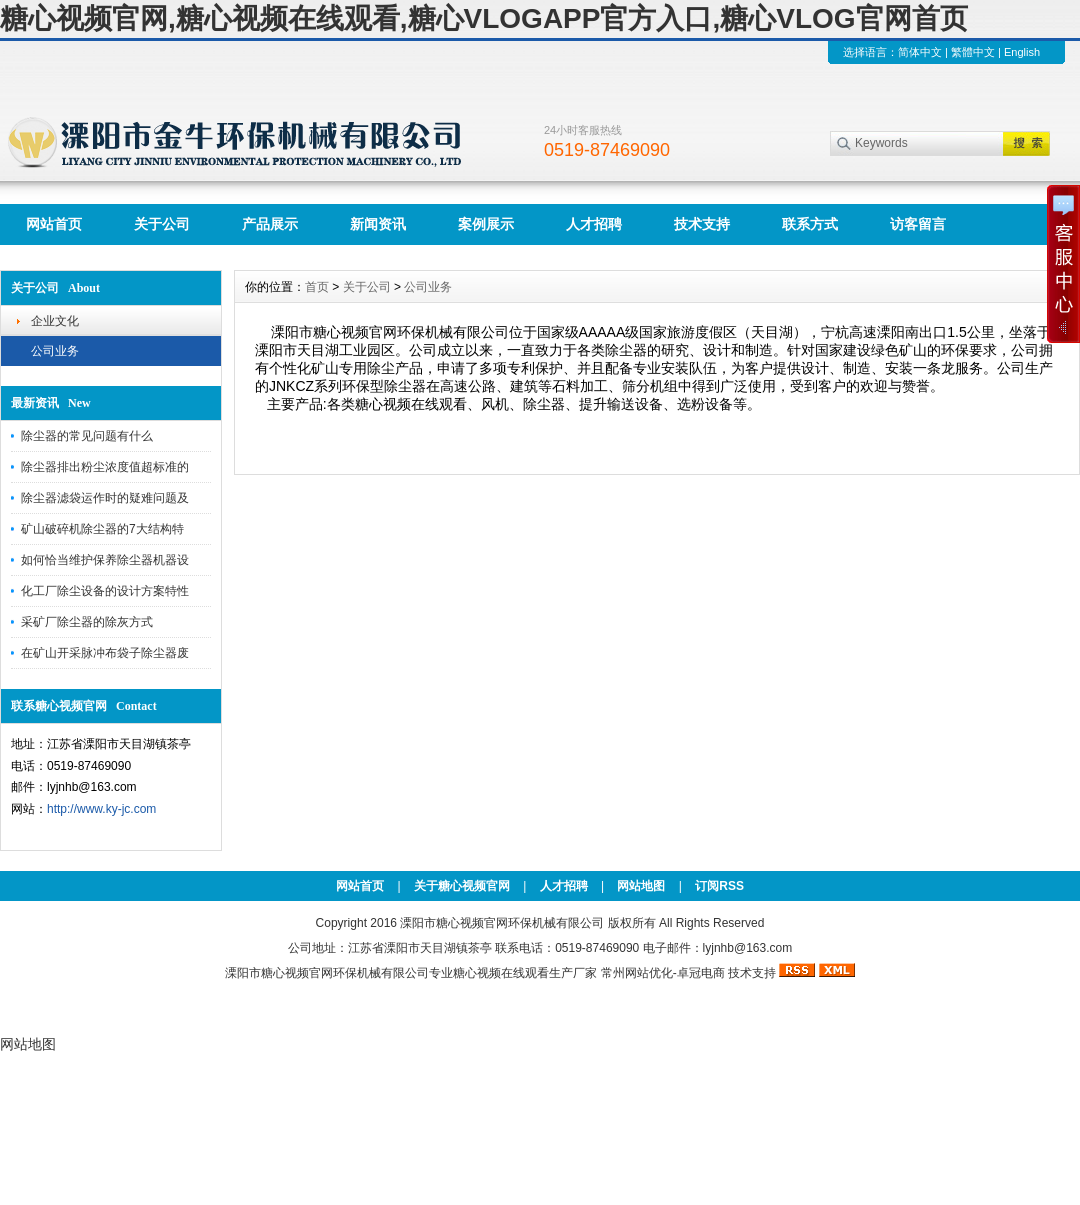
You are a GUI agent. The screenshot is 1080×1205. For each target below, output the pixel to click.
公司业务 (55, 351)
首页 (317, 287)
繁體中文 (973, 52)
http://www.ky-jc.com (101, 809)
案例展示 (486, 224)
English (1022, 52)
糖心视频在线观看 (501, 973)
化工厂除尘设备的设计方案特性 (105, 591)
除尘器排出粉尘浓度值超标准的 (105, 467)
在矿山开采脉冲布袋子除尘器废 (105, 653)
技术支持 (702, 224)
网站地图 (641, 886)
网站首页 (54, 224)
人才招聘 (594, 224)
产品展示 (270, 224)
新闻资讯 (378, 224)
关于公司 (162, 224)
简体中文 (920, 52)
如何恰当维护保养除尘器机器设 (105, 560)
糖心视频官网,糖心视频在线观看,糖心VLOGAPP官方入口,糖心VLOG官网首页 (484, 18)
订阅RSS (719, 886)
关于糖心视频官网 (462, 886)
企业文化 (55, 321)
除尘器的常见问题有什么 (87, 436)
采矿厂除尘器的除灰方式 (87, 622)
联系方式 (810, 224)
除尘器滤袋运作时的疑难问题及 (105, 498)
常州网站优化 (637, 973)
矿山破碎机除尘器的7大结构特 (102, 529)
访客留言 (918, 224)
